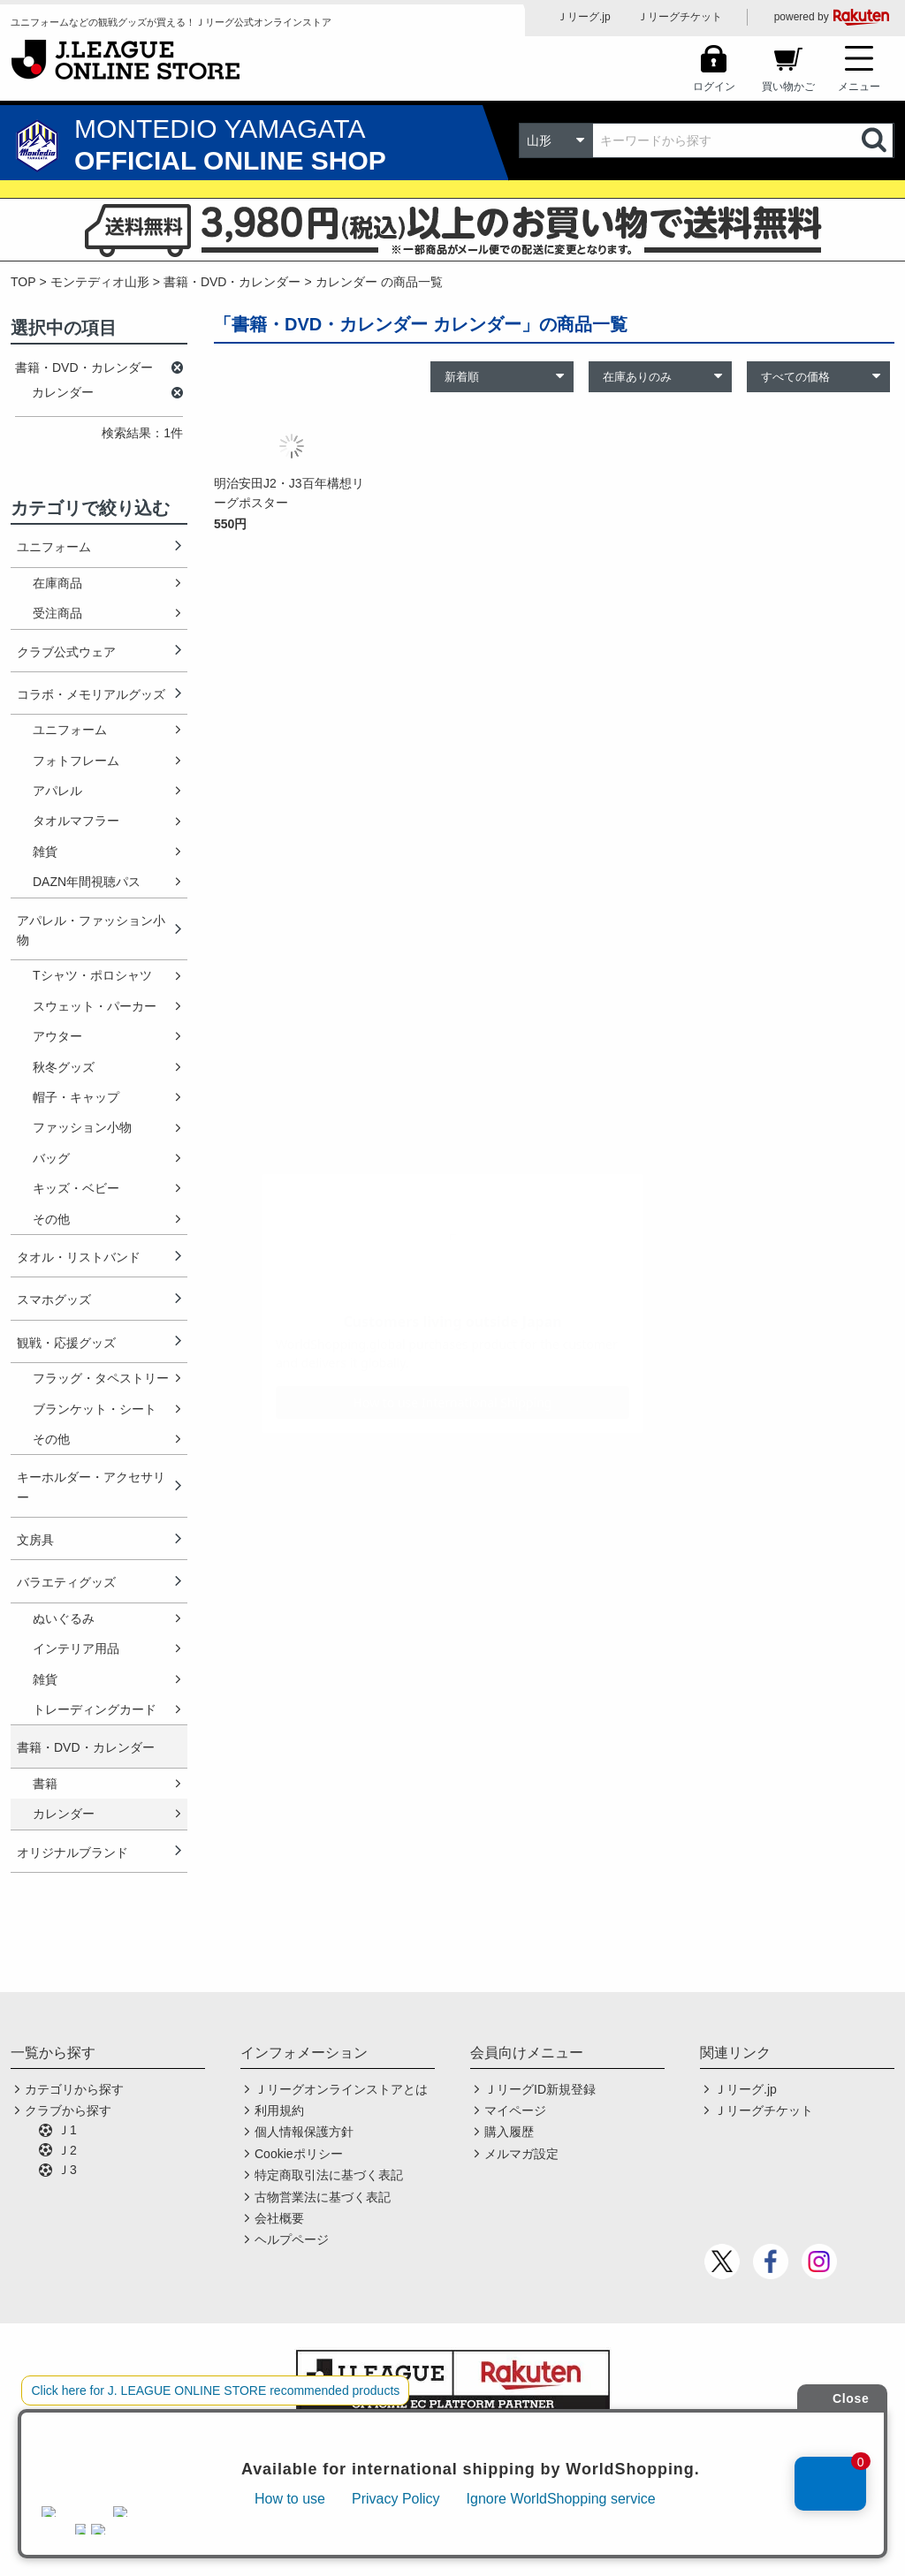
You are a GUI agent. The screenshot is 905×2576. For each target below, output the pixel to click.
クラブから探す (68, 2110)
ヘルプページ (292, 2239)
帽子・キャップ (76, 1097)
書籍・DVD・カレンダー (232, 282)
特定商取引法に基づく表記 (329, 2175)
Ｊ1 (67, 2130)
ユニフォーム (54, 547)
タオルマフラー (76, 821)
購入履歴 (509, 2132)
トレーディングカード (94, 1709)
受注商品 (57, 613)
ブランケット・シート (94, 1409)
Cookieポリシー (299, 2154)
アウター (57, 1036)
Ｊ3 (67, 2170)
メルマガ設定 (521, 2154)
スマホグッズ (54, 1299)
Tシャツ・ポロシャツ (92, 975)
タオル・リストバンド (79, 1257)
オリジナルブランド (72, 1852)
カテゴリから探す (74, 2089)
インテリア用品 (76, 1648)
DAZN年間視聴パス (87, 882)
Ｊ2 (67, 2150)
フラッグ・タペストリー (101, 1378)
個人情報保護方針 (304, 2132)
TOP (23, 282)
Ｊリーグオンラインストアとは (341, 2089)
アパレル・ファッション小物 (91, 930)
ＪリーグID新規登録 (540, 2089)
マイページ (515, 2110)
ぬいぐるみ (64, 1618)
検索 (876, 140)
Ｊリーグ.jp (584, 17)
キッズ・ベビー (76, 1188)
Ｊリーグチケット (679, 17)
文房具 (35, 1540)
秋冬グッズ (64, 1067)
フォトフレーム (76, 761)
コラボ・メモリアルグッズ (91, 694)
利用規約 (279, 2110)
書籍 (45, 1784)
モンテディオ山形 (99, 282)
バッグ (51, 1158)
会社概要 (279, 2218)
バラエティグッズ (66, 1582)
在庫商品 (57, 583)
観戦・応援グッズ (66, 1343)
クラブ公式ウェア (66, 652)
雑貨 (45, 852)
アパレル (57, 791)
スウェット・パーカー (94, 1006)
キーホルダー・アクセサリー (91, 1487)
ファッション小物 (82, 1127)
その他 (51, 1219)
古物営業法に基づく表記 (323, 2197)
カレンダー (64, 1814)
